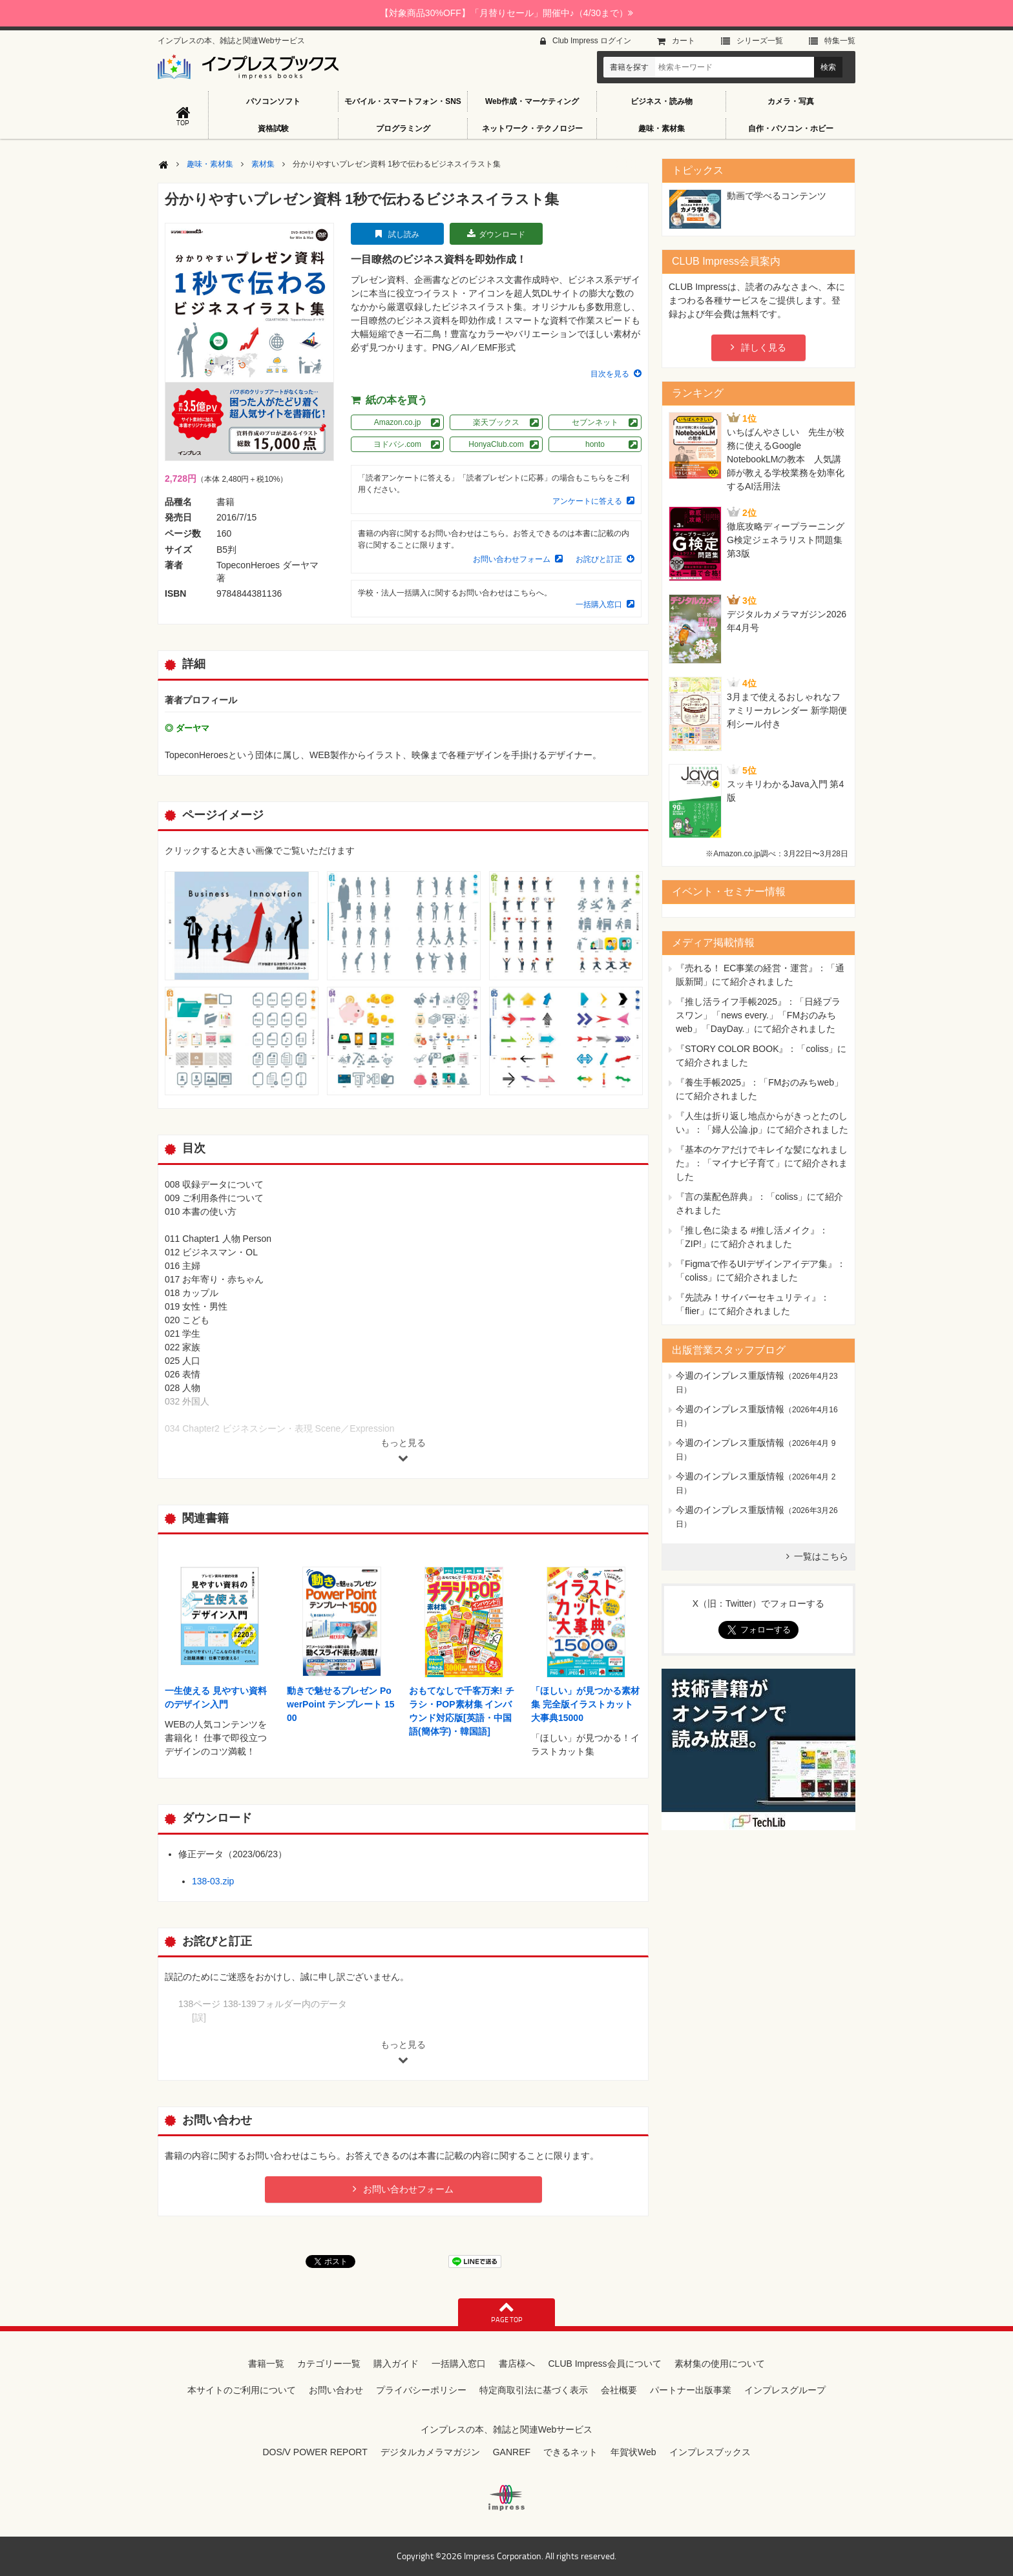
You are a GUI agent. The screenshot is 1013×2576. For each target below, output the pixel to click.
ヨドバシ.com (397, 444)
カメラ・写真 (791, 101)
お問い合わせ (336, 2390)
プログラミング (403, 128)
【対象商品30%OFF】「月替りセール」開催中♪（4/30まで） (506, 13)
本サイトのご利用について (241, 2390)
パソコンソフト (273, 101)
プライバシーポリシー (421, 2390)
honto (595, 444)
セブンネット (595, 422)
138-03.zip (213, 1881)
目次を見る (609, 373)
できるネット (570, 2452)
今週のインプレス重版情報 (730, 1375)
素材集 (263, 164)
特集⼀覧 (839, 40)
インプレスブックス (710, 2452)
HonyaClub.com (495, 444)
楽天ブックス (496, 422)
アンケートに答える (587, 501)
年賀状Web (633, 2452)
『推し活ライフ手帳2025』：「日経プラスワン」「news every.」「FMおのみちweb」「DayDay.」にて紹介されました (758, 1015)
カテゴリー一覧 (328, 2363)
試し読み (403, 234)
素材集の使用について (719, 2363)
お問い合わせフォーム (511, 559)
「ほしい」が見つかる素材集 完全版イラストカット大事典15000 (585, 1704)
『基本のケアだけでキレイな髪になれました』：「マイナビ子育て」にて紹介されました (762, 1163)
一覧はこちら (821, 1556)
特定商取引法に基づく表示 (533, 2390)
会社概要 (619, 2390)
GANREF (511, 2452)
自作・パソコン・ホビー (790, 128)
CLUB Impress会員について (604, 2363)
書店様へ (517, 2363)
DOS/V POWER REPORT (314, 2452)
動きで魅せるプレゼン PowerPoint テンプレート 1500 (340, 1704)
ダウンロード (502, 234)
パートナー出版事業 (690, 2390)
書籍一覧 (266, 2363)
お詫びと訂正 (599, 559)
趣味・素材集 (661, 128)
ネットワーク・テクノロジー (532, 128)
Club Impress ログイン (591, 40)
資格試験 (273, 128)
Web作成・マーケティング (532, 101)
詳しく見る (763, 347)
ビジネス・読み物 (662, 101)
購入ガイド (396, 2363)
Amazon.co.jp (397, 422)
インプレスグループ (785, 2390)
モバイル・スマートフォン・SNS (402, 101)
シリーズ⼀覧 (759, 40)
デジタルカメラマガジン (430, 2452)
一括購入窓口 (599, 604)
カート (683, 40)
